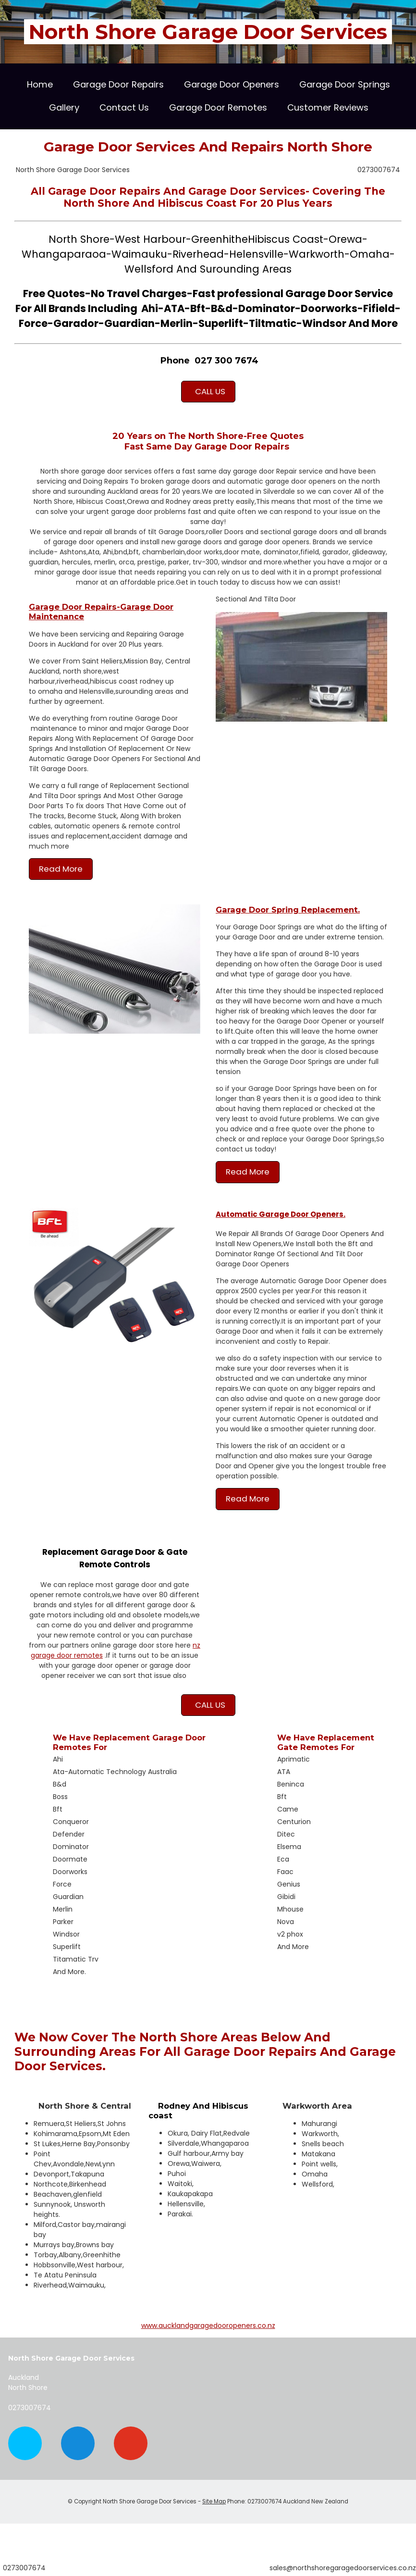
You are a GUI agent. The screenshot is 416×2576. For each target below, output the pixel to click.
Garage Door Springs (344, 84)
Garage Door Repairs (118, 84)
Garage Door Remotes (218, 107)
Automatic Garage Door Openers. (280, 1214)
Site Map (214, 2501)
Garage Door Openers (231, 84)
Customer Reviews (327, 107)
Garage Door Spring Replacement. (288, 909)
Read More (61, 869)
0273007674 (378, 170)
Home (40, 84)
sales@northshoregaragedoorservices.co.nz (342, 2568)
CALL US (208, 391)
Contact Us (124, 107)
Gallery (64, 107)
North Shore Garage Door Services (208, 31)
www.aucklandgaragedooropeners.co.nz (208, 2325)
